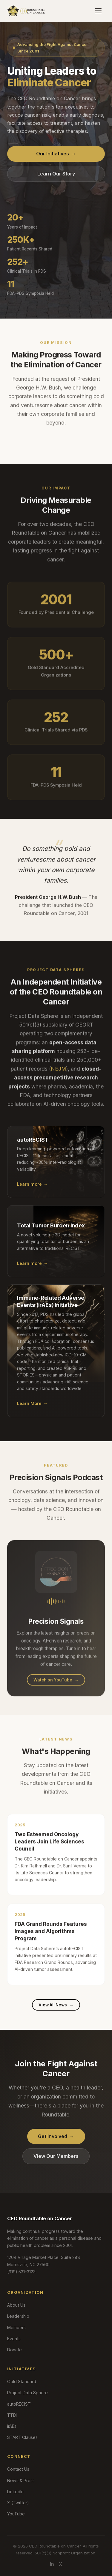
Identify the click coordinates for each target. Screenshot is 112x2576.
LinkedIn (15, 2491)
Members (16, 2327)
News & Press (21, 2480)
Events (14, 2338)
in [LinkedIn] (52, 2564)
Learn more (32, 1191)
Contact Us (18, 2469)
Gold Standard (21, 2381)
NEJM (58, 1075)
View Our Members (56, 2156)
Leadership (18, 2316)
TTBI (12, 2415)
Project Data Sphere (27, 2392)
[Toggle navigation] (98, 10)
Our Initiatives (56, 154)
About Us (16, 2305)
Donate (14, 2349)
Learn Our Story (56, 174)
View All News (56, 2004)
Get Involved (56, 2136)
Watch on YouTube (56, 1686)
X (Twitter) (18, 2502)
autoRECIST (19, 2404)
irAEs (11, 2426)
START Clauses (22, 2437)
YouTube (16, 2513)
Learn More (32, 1410)
